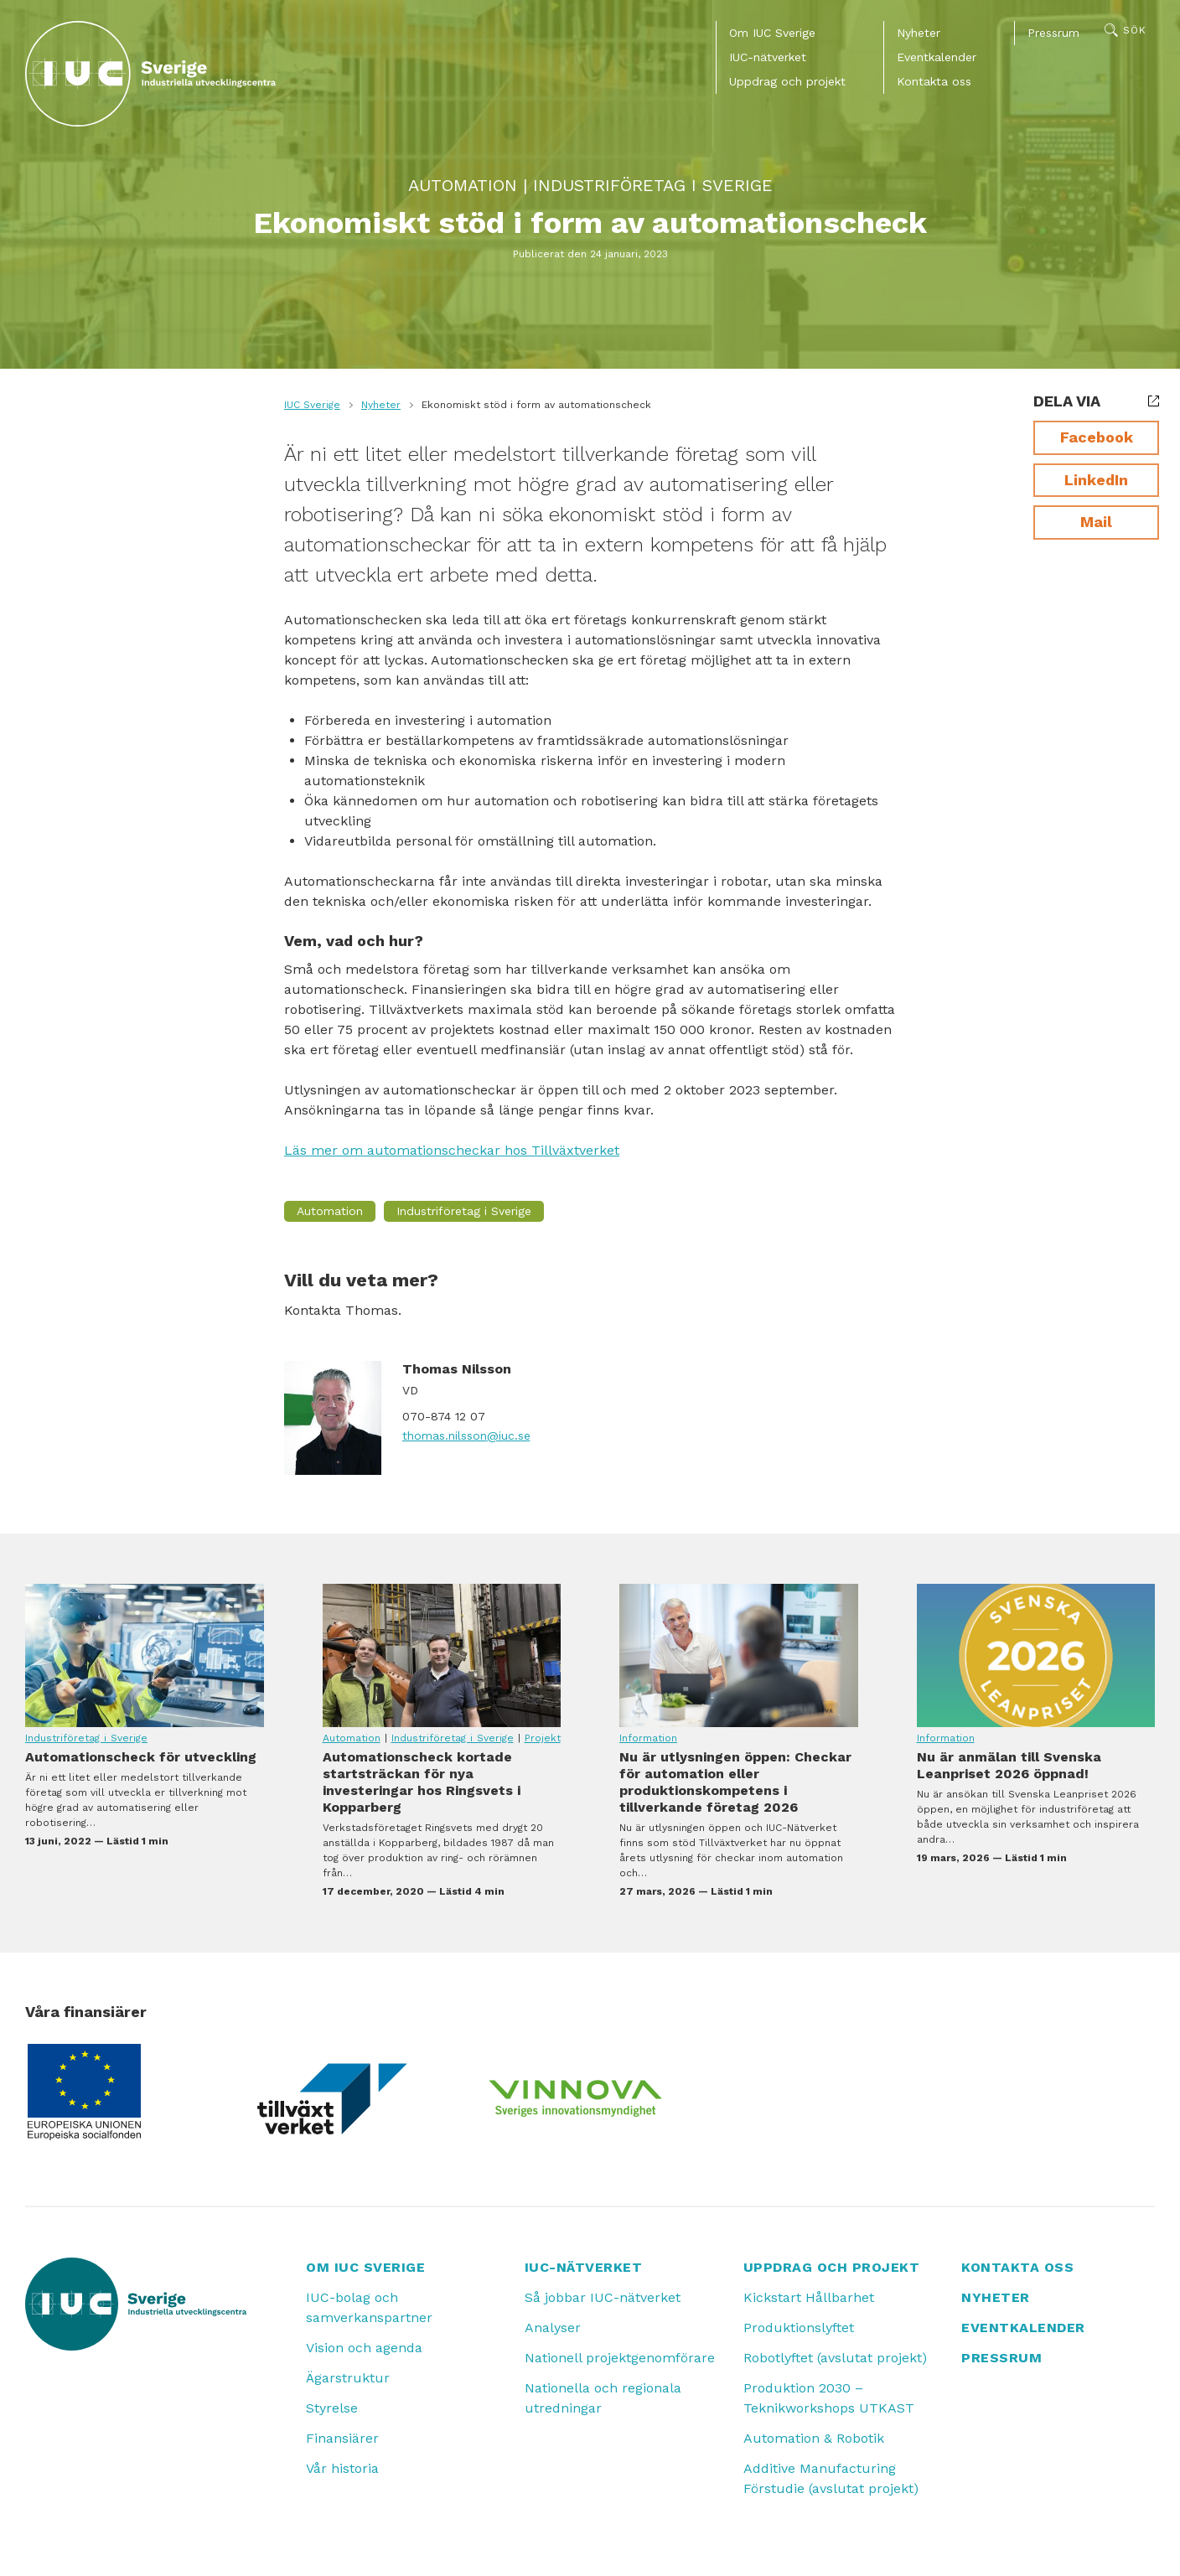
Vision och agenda (364, 2348)
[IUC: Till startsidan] (151, 74)
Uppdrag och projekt (787, 81)
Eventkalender (936, 57)
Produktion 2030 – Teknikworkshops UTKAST (828, 2398)
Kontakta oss (934, 81)
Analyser (553, 2327)
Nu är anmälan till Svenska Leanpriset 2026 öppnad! (1036, 1655)
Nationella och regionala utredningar (603, 2398)
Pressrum (1053, 32)
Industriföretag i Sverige (653, 185)
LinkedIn (1096, 480)
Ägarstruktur (348, 2378)
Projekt (543, 1738)
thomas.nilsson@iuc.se (466, 1435)
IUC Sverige (312, 405)
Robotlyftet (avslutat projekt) (835, 2358)
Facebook (1096, 437)
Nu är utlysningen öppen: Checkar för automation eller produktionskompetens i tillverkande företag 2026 (738, 1655)
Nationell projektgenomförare (620, 2358)
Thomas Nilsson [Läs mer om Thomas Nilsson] (456, 1369)
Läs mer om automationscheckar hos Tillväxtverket (451, 1150)
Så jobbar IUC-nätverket (603, 2297)
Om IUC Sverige (772, 32)
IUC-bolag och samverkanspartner (369, 2307)
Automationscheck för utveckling (144, 1655)
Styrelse (332, 2408)
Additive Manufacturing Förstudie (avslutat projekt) (831, 2478)
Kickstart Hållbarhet (808, 2297)
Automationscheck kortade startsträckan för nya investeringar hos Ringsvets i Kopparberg (442, 1655)
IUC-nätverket (767, 57)
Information (648, 1738)
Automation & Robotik (813, 2438)
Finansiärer (342, 2438)
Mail (1096, 521)
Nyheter (918, 32)
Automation (462, 185)
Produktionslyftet (798, 2327)
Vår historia (342, 2468)
